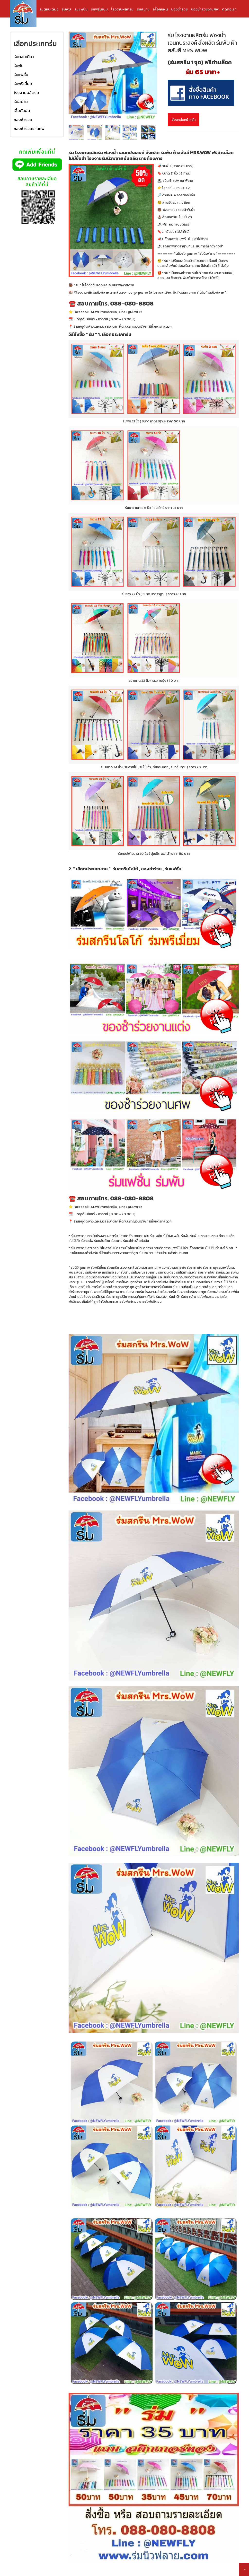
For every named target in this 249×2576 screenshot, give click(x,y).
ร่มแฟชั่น (81, 9)
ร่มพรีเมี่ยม (99, 9)
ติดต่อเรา (229, 9)
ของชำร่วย (179, 9)
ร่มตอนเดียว (48, 9)
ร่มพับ (66, 9)
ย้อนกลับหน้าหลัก (183, 119)
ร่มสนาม (143, 9)
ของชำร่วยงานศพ (205, 9)
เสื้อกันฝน (160, 9)
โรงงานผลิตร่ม (122, 9)
